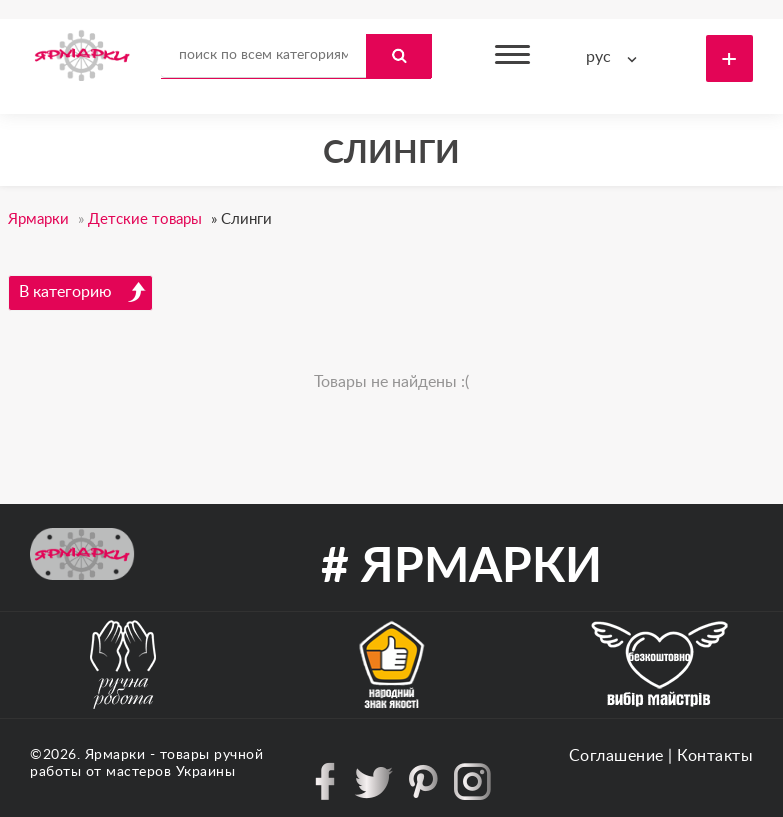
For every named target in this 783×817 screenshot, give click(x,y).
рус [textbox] (598, 57)
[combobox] (616, 57)
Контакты (715, 756)
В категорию (83, 292)
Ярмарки (115, 755)
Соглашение (616, 756)
